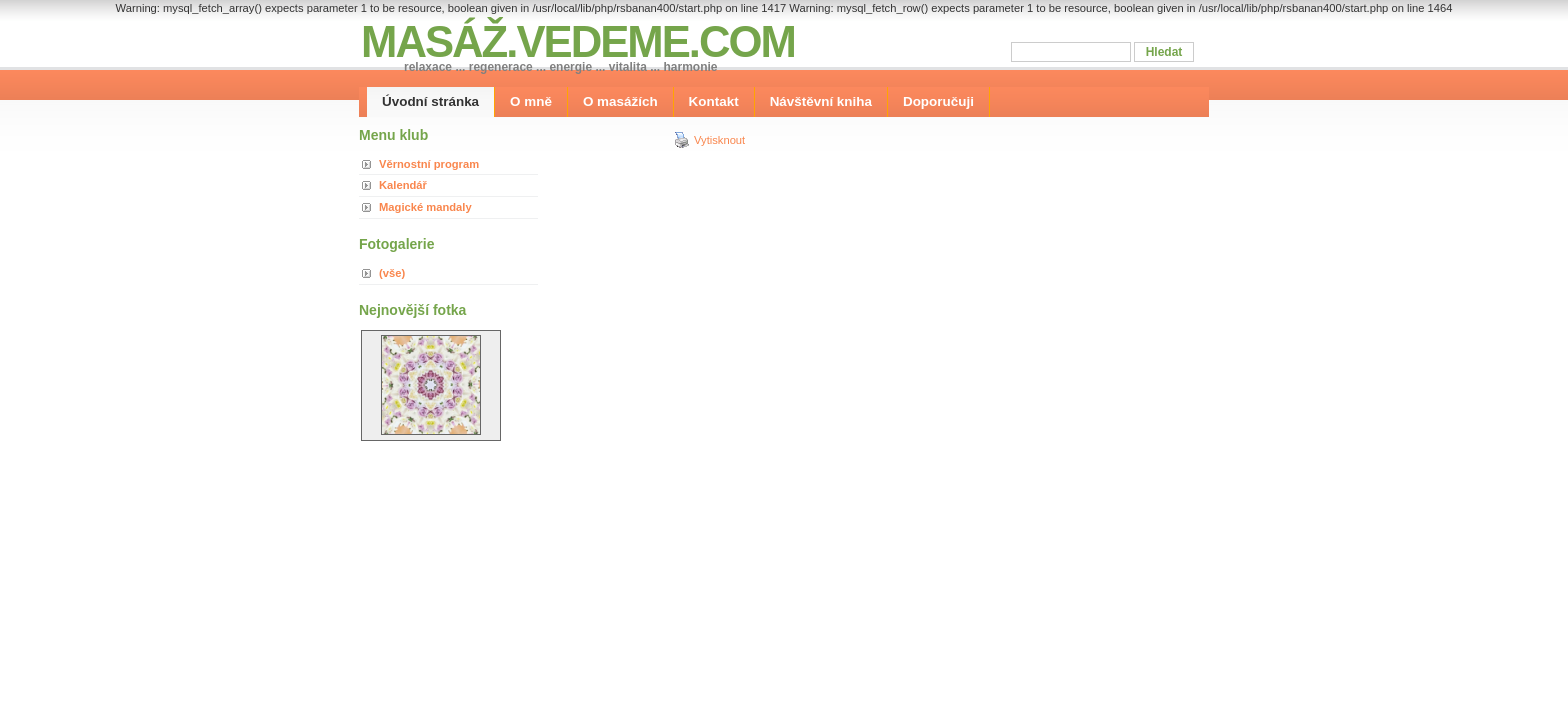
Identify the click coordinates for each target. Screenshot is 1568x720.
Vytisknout (709, 140)
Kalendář (403, 185)
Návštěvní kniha (821, 101)
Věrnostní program (429, 164)
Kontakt (714, 101)
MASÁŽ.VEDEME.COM (578, 41)
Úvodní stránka (430, 101)
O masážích (620, 101)
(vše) (392, 273)
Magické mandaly (425, 207)
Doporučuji (938, 101)
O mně (531, 101)
